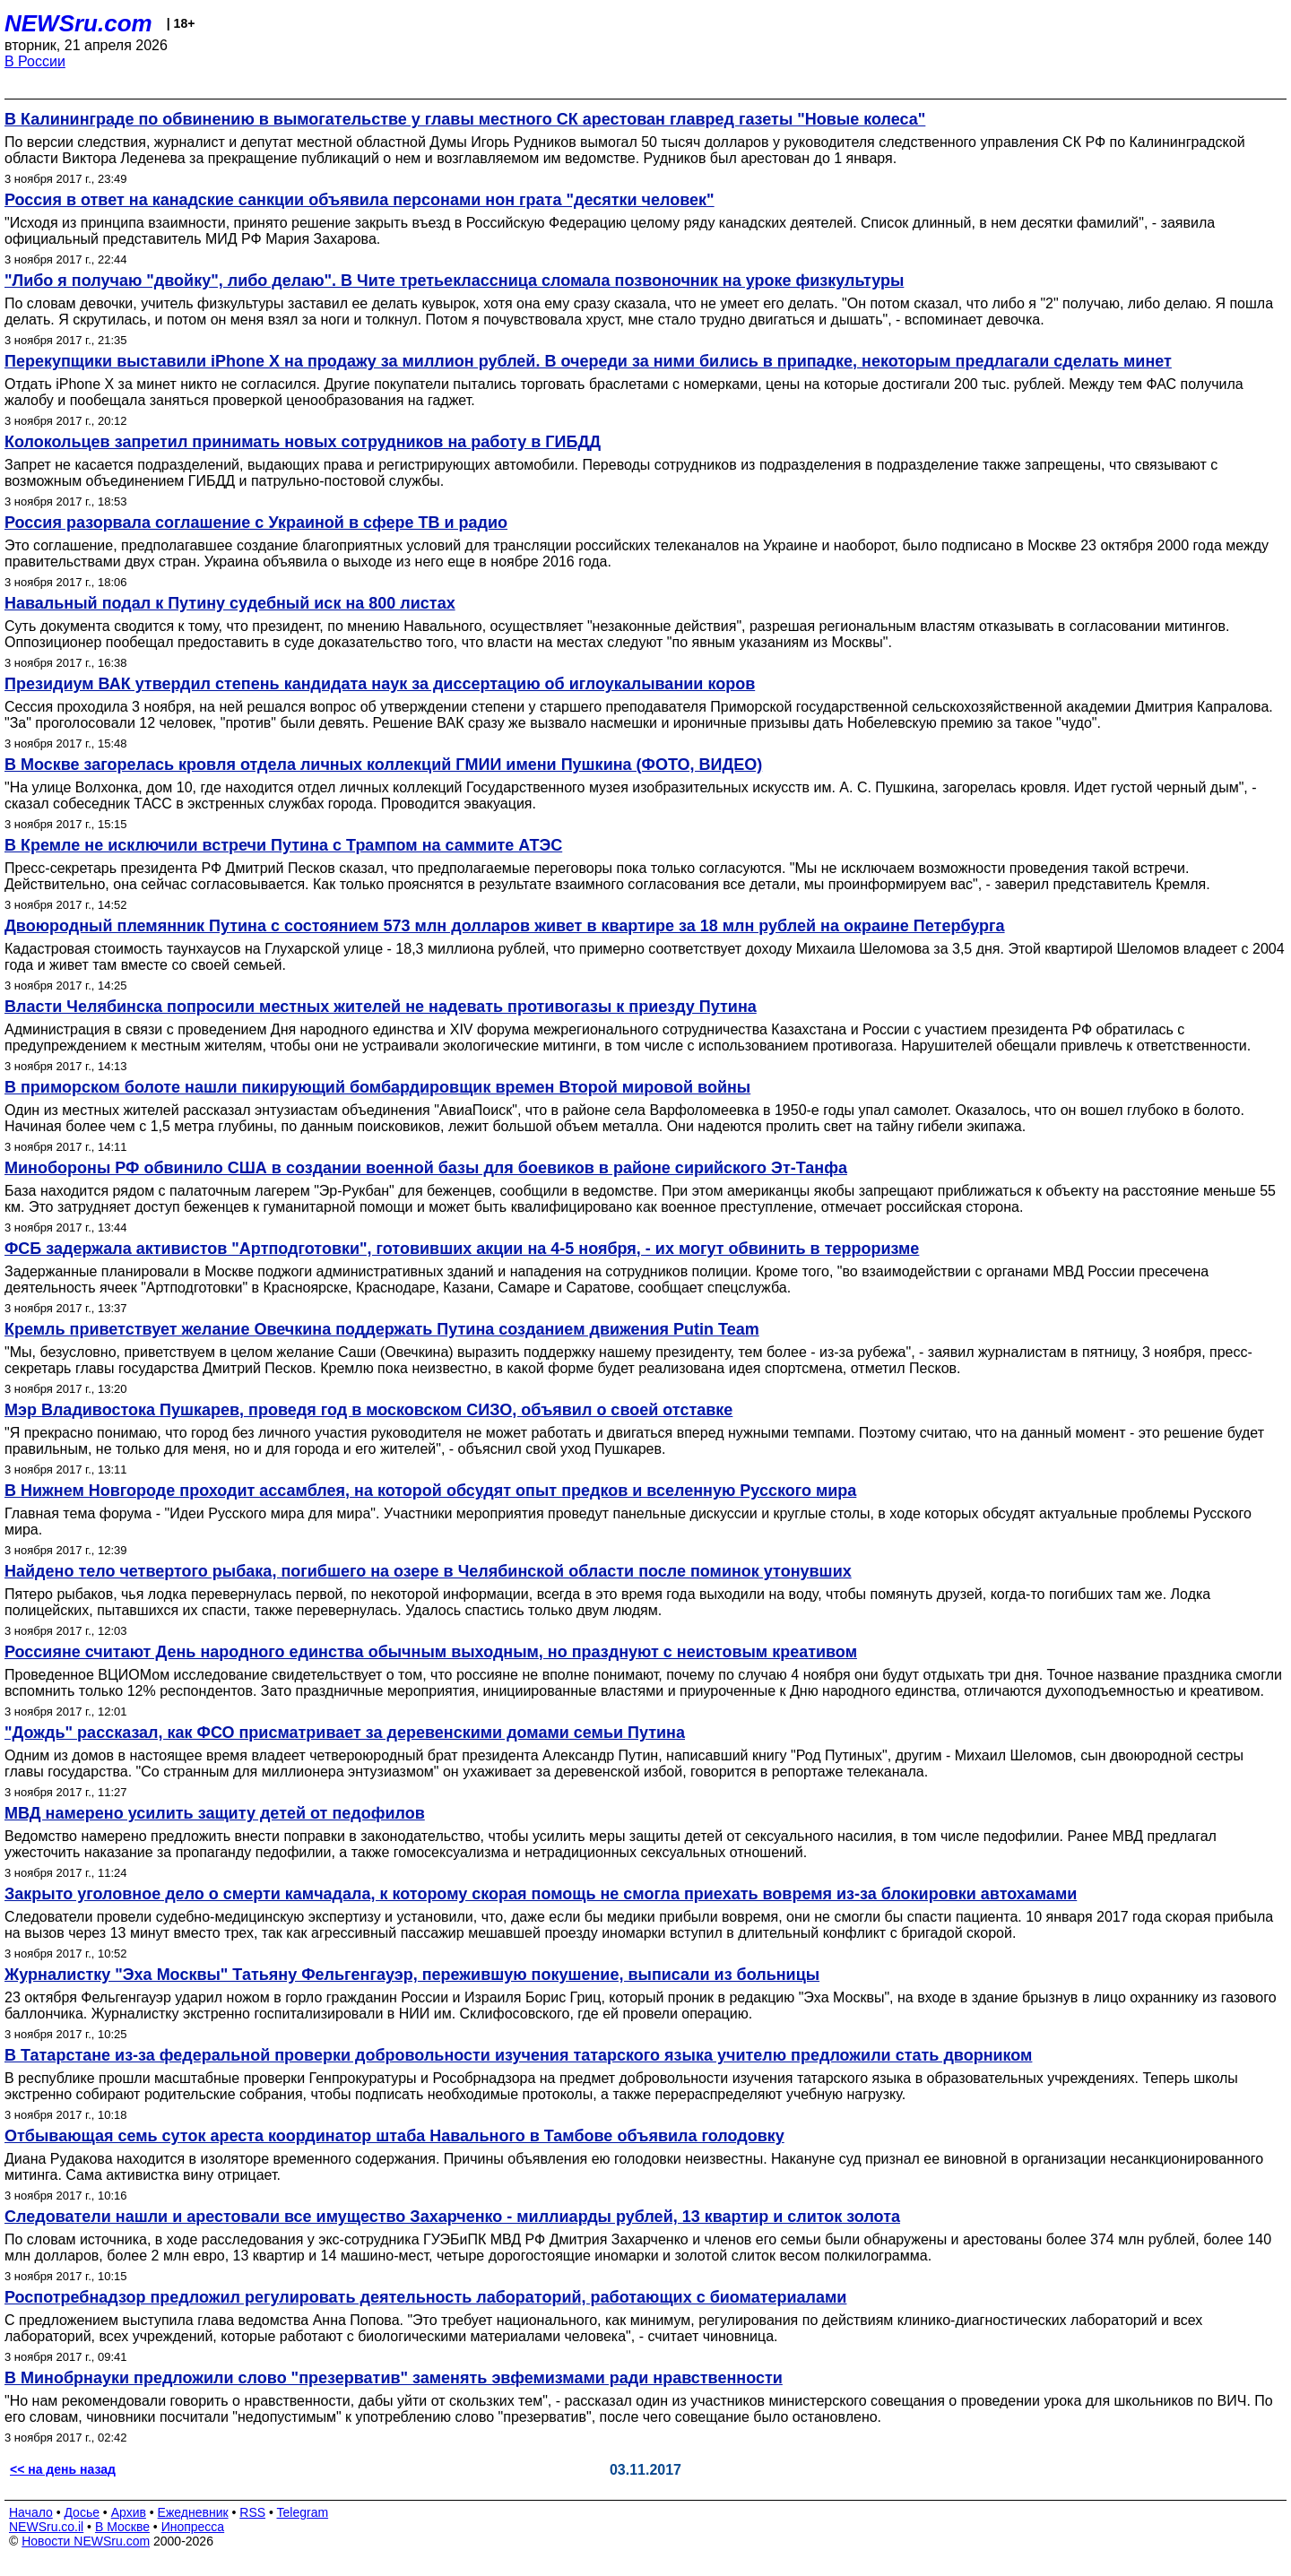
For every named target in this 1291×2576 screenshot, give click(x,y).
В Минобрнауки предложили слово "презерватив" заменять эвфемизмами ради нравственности (393, 2378)
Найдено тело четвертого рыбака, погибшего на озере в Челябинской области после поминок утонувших (428, 1571)
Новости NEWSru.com (86, 2541)
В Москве (122, 2527)
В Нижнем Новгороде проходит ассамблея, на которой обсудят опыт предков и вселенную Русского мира (430, 1491)
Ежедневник (193, 2512)
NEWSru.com (78, 23)
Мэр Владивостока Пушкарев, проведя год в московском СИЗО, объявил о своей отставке (368, 1410)
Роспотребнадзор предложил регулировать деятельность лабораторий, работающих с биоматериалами (425, 2297)
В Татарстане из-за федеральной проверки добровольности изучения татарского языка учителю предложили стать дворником (518, 2055)
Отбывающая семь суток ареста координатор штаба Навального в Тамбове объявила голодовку (394, 2136)
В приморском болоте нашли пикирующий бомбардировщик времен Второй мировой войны (377, 1087)
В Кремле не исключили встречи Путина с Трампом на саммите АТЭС (283, 845)
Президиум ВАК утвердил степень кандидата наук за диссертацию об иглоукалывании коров (379, 684)
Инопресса (193, 2527)
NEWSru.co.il (46, 2527)
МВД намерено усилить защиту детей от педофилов (214, 1813)
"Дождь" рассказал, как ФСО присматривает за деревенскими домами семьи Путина (344, 1733)
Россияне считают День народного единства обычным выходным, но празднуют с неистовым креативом (430, 1652)
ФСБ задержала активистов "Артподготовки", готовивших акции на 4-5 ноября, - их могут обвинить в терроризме (461, 1249)
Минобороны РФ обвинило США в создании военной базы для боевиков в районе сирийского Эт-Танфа (425, 1168)
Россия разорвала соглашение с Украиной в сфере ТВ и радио (255, 523)
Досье (82, 2512)
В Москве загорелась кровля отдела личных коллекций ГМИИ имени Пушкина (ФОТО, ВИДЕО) (383, 765)
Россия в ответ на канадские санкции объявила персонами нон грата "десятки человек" (359, 200)
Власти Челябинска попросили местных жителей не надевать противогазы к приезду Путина (380, 1007)
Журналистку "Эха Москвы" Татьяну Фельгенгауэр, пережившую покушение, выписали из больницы (411, 1975)
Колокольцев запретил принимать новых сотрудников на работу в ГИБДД (302, 442)
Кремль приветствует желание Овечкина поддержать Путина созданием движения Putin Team (381, 1329)
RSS (252, 2512)
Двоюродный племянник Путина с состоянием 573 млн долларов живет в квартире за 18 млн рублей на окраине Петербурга (504, 926)
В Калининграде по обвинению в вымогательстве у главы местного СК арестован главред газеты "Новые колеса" (464, 119)
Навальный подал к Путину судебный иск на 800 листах (229, 603)
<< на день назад (63, 2469)
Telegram (303, 2512)
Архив (128, 2512)
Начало (31, 2512)
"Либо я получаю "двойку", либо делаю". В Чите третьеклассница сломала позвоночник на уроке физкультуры (454, 281)
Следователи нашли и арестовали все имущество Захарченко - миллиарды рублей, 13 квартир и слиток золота (452, 2217)
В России (34, 61)
